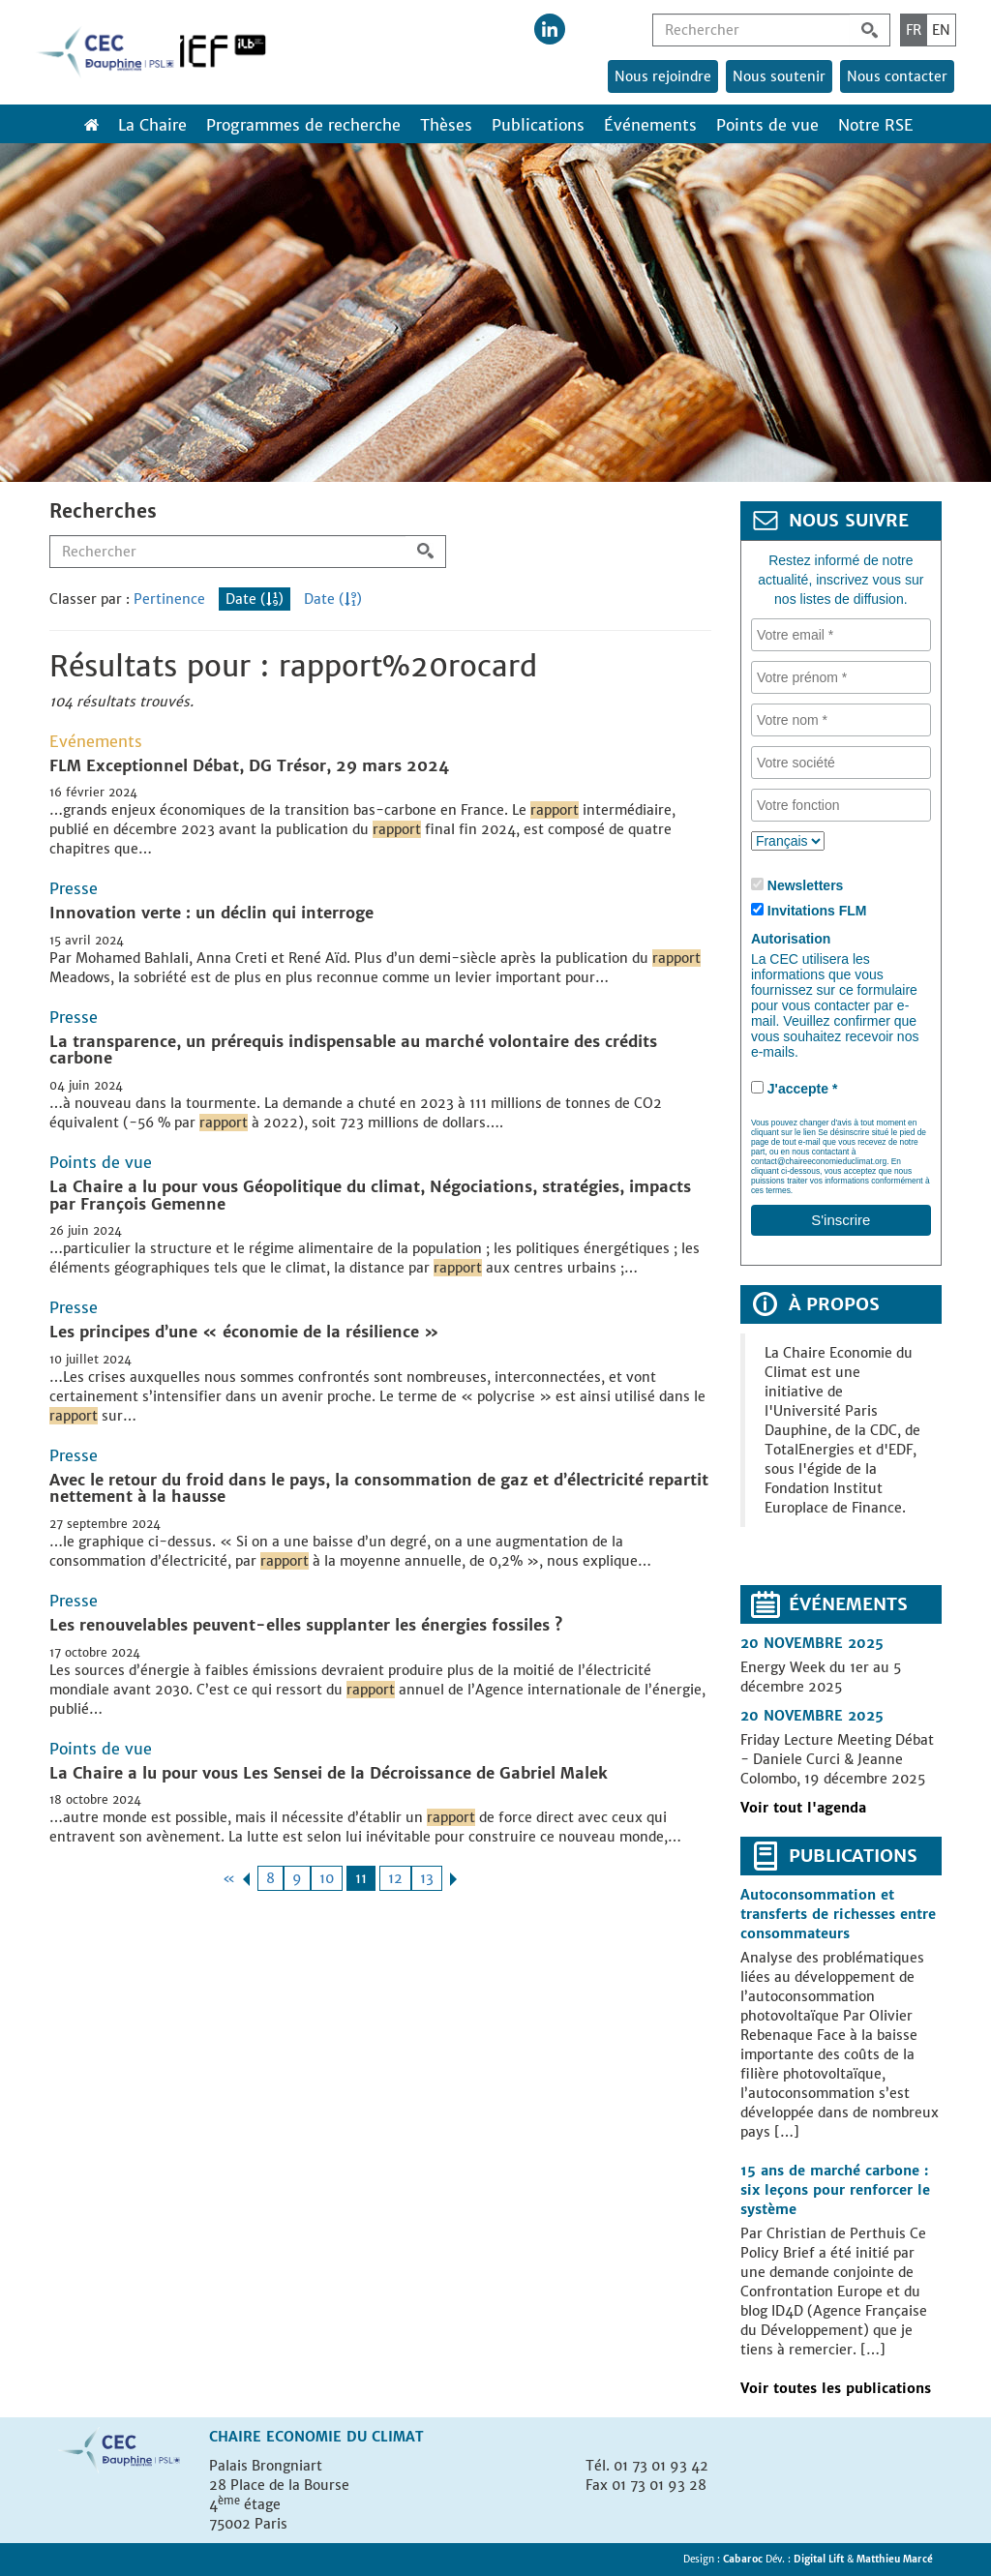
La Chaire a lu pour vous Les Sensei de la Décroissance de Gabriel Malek (328, 1772)
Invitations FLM (817, 910)
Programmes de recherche (303, 125)
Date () (254, 599)
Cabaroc (744, 2559)
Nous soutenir (779, 76)
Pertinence (169, 599)
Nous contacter (897, 76)
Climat (398, 2436)
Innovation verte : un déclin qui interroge (211, 912)
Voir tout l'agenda (803, 1807)
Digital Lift (819, 2559)
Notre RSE (876, 125)
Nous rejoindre (663, 76)
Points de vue (767, 125)
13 (427, 1878)
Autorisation (790, 938)
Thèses (446, 125)
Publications (538, 125)
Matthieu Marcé (894, 2559)
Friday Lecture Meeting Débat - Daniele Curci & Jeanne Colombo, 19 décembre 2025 (837, 1759)
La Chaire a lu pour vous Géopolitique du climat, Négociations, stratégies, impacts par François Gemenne (370, 1195)
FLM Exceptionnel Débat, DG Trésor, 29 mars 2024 (249, 765)
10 (326, 1878)
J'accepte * (802, 1088)
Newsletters (805, 885)
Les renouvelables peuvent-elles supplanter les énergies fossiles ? (305, 1624)
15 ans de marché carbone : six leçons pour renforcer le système (835, 2190)
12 (395, 1878)
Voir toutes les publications (835, 2388)
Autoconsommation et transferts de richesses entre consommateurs (838, 1914)
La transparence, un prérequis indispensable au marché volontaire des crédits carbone (353, 1050)
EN (941, 30)
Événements (650, 125)
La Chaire (152, 125)
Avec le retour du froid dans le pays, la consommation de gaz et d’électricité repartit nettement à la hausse (378, 1488)
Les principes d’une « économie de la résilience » (244, 1331)
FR (913, 30)
